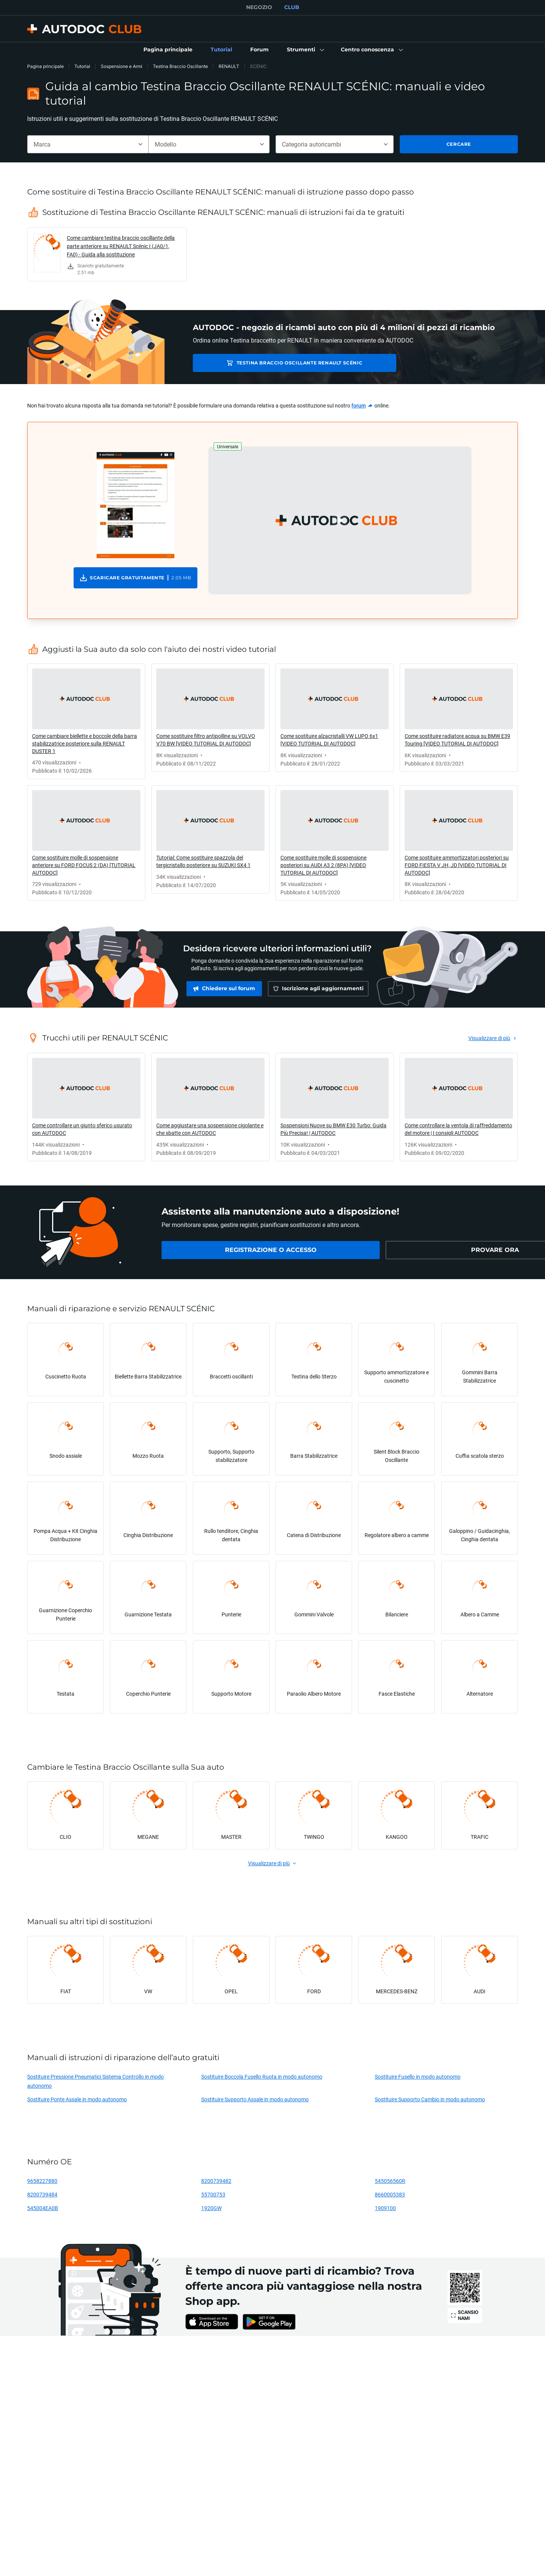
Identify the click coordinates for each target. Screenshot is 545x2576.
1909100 (385, 2208)
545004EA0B (42, 2208)
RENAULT (229, 66)
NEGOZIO (259, 7)
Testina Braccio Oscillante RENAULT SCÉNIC (271, 363)
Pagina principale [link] (45, 66)
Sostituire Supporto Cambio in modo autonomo (430, 2099)
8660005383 (390, 2194)
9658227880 (42, 2180)
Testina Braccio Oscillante (180, 66)
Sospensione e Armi (121, 66)
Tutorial (82, 66)
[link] (168, 49)
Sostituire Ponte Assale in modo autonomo (77, 2099)
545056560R (390, 2180)
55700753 (213, 2194)
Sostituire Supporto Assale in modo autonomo (255, 2099)
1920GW (211, 2208)
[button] (305, 49)
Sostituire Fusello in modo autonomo (417, 2076)
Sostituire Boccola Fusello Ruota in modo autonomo (261, 2076)
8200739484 (42, 2194)
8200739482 (216, 2180)
